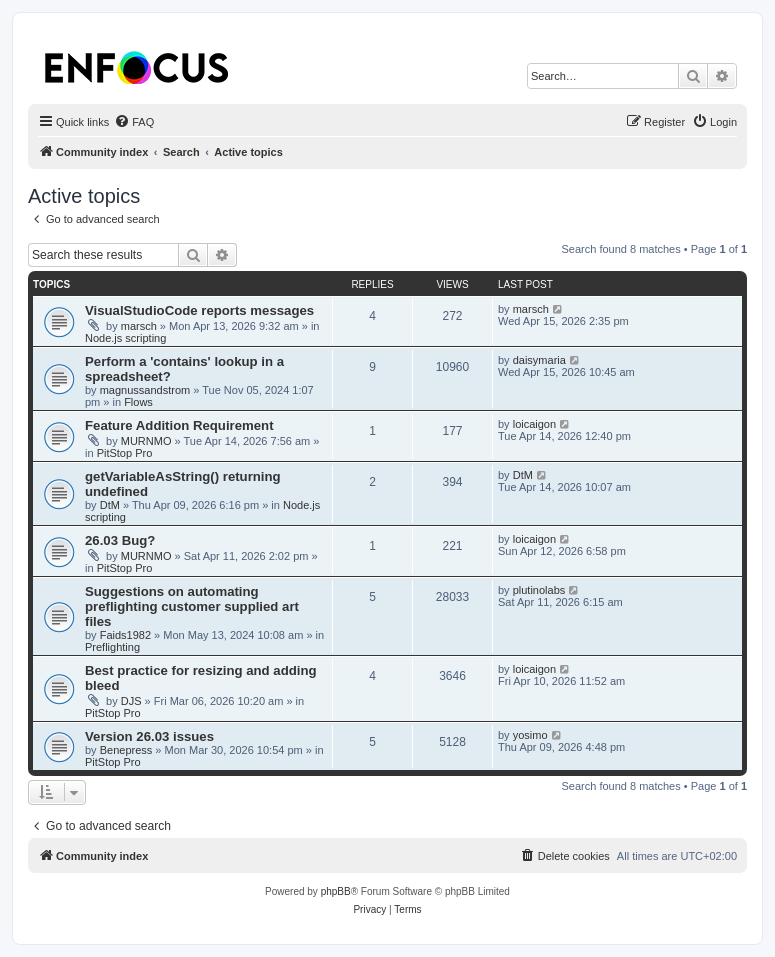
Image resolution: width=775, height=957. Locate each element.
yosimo (530, 735)
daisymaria (539, 360)
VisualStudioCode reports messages (199, 310)
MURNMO (146, 441)
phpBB (336, 891)
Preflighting (112, 647)
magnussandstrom (145, 390)
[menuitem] (134, 122)
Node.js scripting (125, 338)
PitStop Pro (125, 453)
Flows (138, 402)
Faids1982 (125, 635)
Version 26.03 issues (149, 736)
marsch (139, 326)
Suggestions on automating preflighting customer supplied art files (192, 606)
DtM (110, 505)
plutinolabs (539, 590)
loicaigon (534, 424)
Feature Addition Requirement (179, 425)
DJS (131, 701)
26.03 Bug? (120, 540)
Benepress (126, 750)
